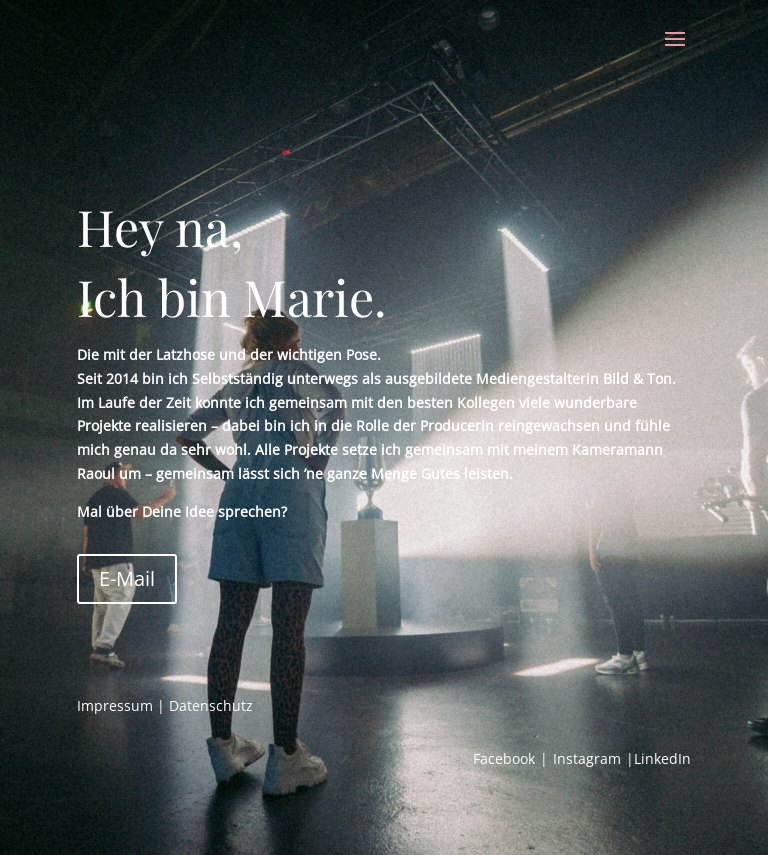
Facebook (504, 758)
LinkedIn (662, 758)
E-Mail (127, 578)
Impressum (115, 705)
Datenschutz (211, 705)
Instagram (587, 758)
